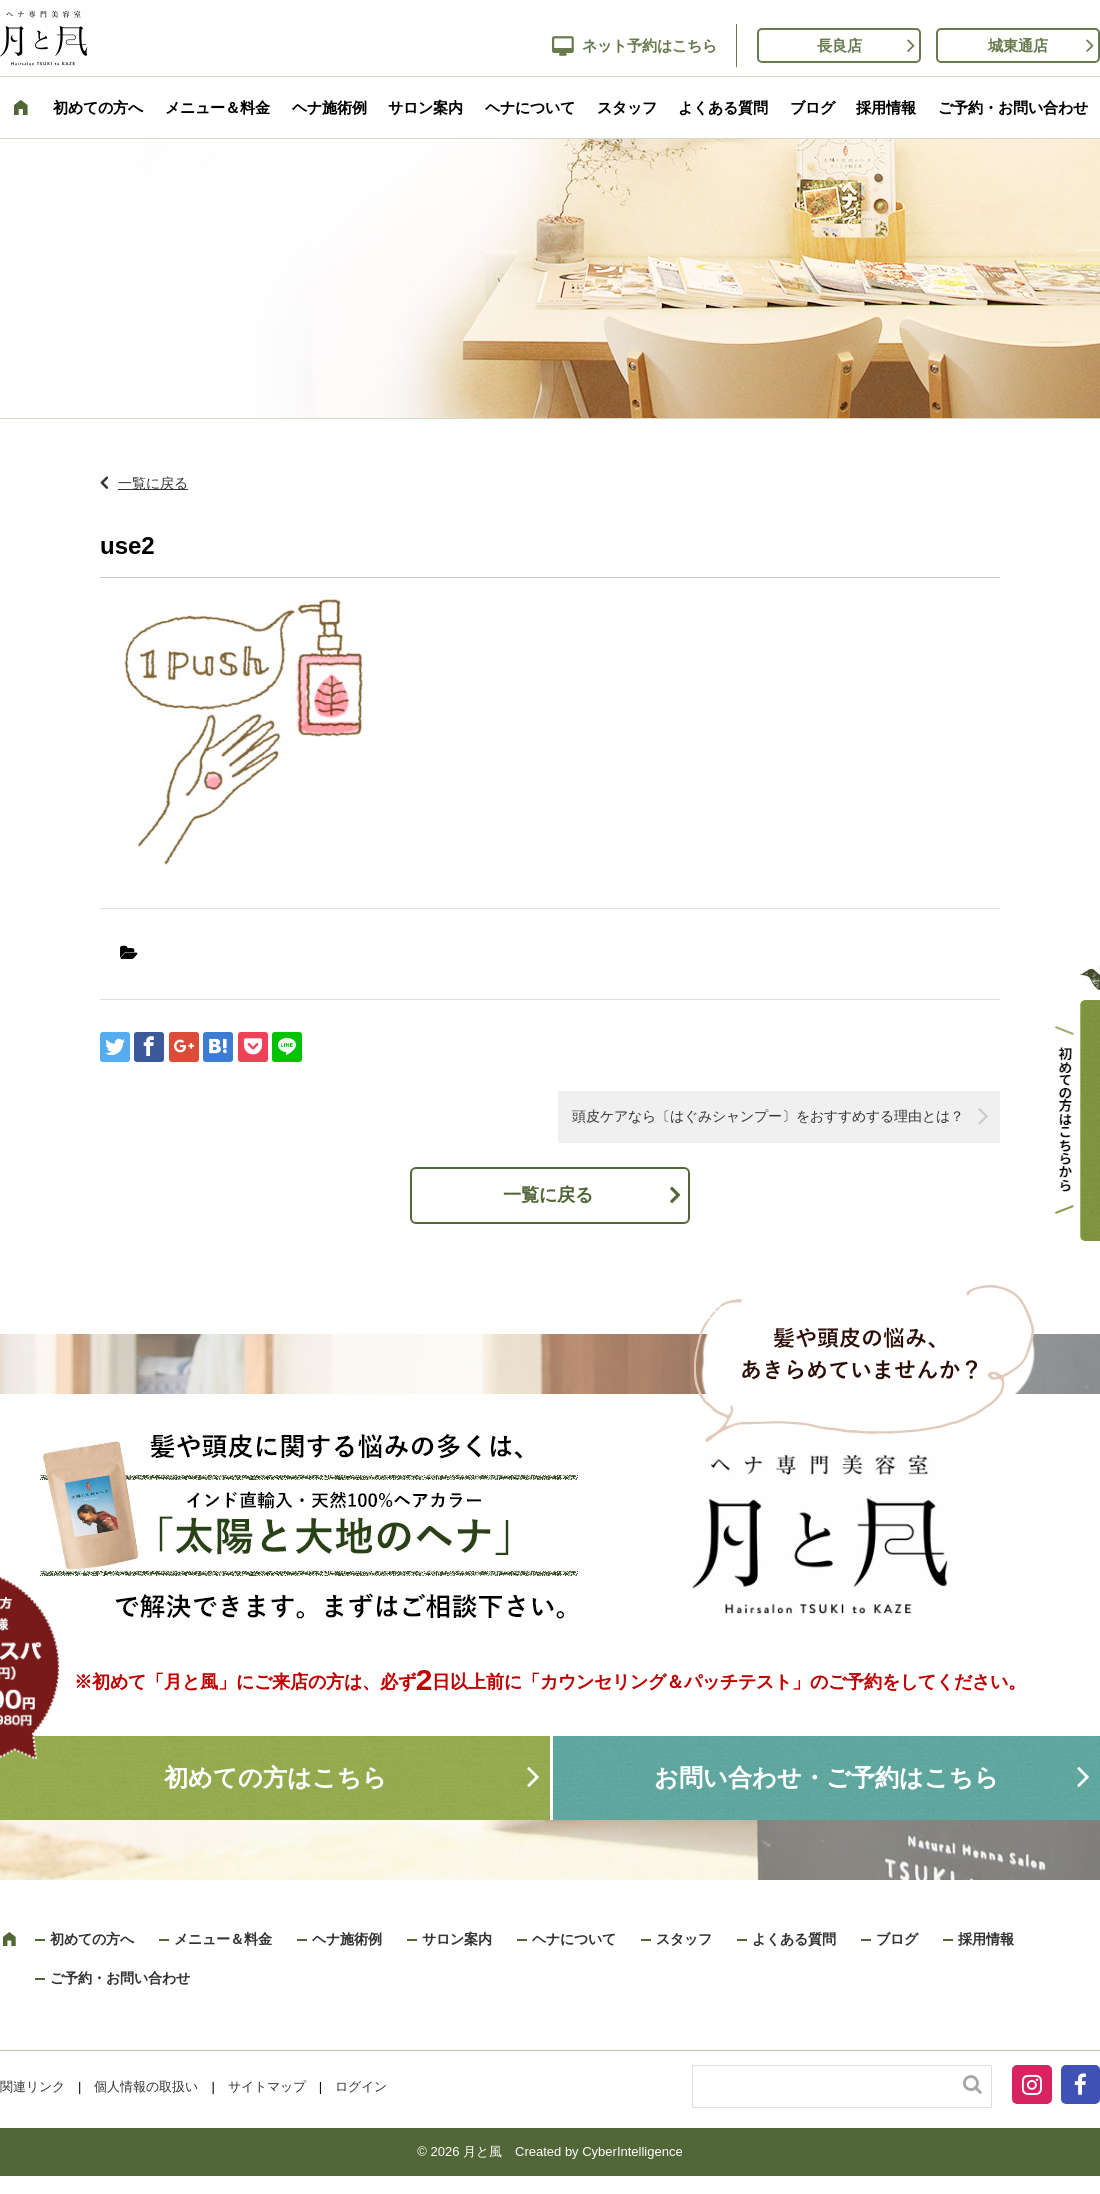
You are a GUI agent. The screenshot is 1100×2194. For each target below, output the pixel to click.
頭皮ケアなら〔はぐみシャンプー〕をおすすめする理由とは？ (768, 1116)
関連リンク (32, 2086)
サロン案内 (425, 107)
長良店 (839, 45)
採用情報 (886, 107)
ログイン (361, 2086)
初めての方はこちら (275, 1777)
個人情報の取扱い (146, 2086)
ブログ (812, 107)
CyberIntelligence (632, 2151)
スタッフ (627, 107)
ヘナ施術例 (329, 107)
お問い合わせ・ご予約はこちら (826, 1777)
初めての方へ (98, 107)
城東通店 (1018, 45)
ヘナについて (530, 107)
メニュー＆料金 (217, 107)
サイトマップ (267, 2086)
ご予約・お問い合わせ (1013, 107)
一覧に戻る (153, 483)
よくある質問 (723, 107)
